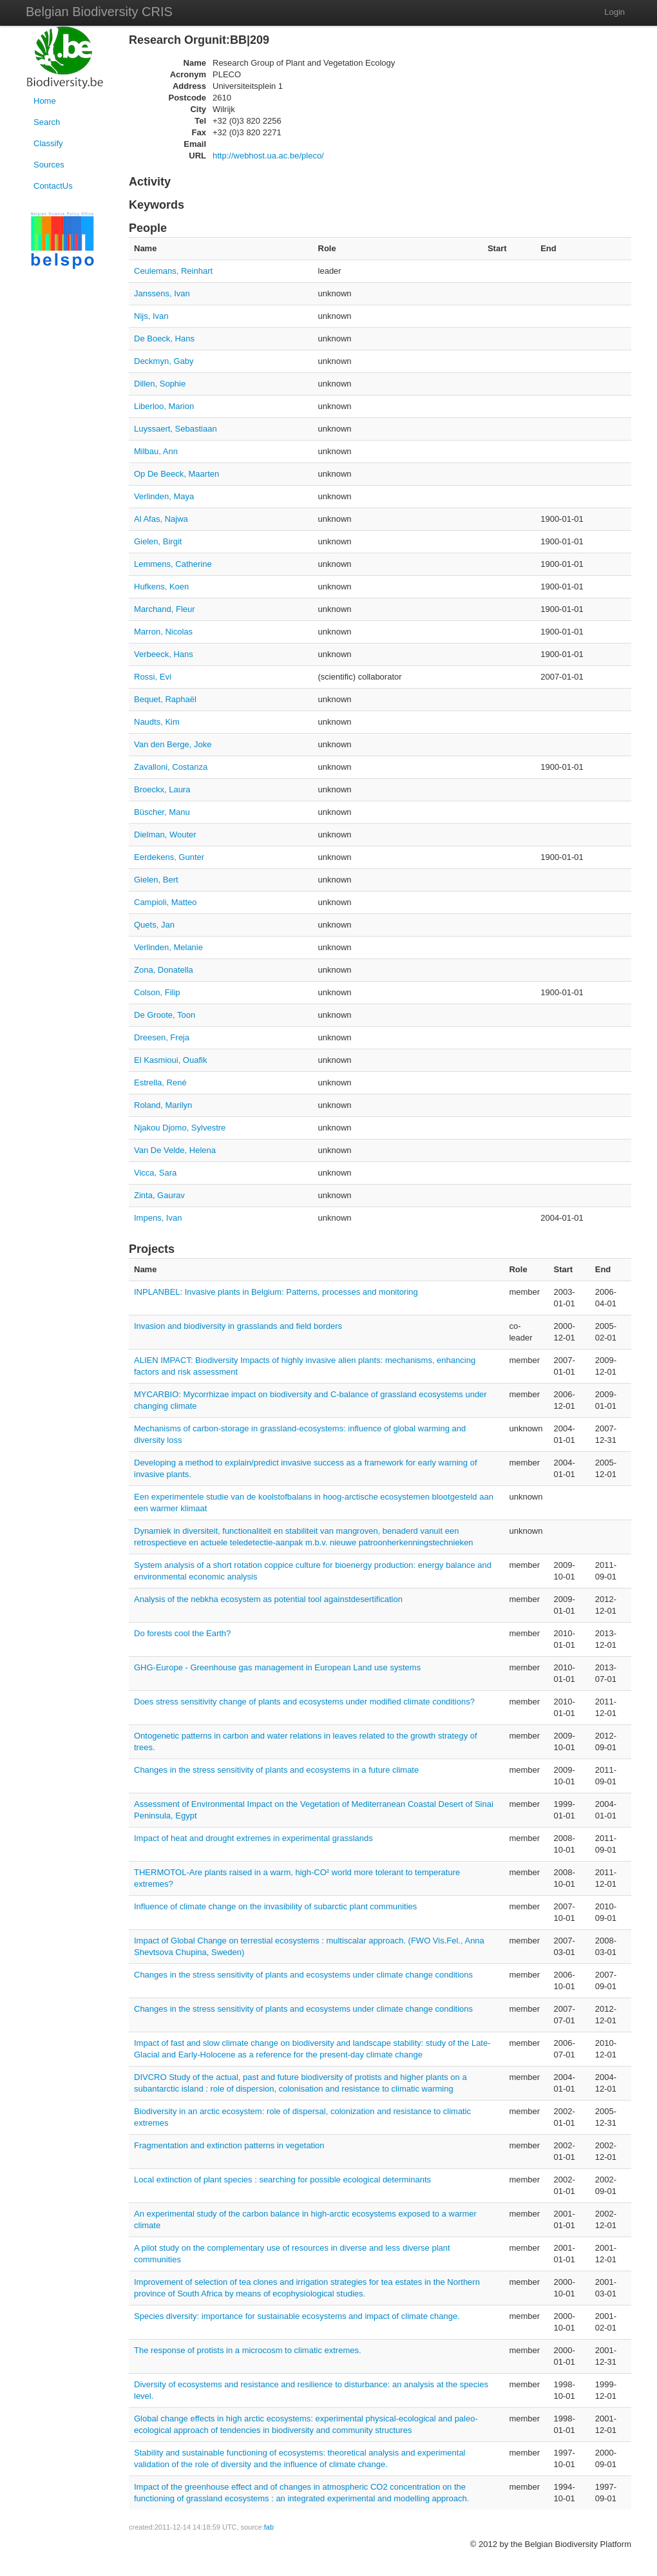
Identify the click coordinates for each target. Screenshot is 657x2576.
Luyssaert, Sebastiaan (175, 429)
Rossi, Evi (152, 677)
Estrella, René (160, 1082)
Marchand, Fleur (164, 609)
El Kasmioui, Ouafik (170, 1060)
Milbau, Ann (156, 451)
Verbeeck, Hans (163, 654)
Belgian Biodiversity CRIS (99, 12)
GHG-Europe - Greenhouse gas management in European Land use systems (277, 1667)
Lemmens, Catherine (173, 564)
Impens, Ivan (158, 1218)
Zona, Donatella (163, 970)
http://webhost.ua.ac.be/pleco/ (268, 155)
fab (269, 2527)
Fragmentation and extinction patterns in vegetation (229, 2145)
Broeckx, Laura (162, 789)
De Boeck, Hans (164, 338)
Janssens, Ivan (162, 293)
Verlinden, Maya (164, 496)
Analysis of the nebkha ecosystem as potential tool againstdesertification (268, 1599)
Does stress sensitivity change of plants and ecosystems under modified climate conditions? (304, 1701)
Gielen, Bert (156, 879)
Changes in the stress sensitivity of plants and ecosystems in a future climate (276, 1770)
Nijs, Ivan (151, 316)
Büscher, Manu (162, 812)
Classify (48, 143)
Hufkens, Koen (161, 586)
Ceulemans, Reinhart (173, 271)
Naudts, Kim (157, 722)
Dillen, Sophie (160, 383)
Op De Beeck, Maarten (176, 474)
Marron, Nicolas (163, 631)
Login (614, 12)
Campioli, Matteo (165, 902)
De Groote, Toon (164, 1015)
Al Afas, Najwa (161, 519)
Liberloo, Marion (164, 406)
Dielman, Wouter (165, 834)
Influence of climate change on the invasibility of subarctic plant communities (275, 1906)
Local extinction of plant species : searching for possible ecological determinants (282, 2179)
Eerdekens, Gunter (169, 857)
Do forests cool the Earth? (182, 1633)
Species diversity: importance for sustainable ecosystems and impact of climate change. (297, 2316)
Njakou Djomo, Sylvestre (179, 1127)
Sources (48, 164)
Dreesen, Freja (161, 1037)
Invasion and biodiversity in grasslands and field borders (238, 1326)
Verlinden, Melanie (168, 947)
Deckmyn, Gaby (163, 361)
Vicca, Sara (155, 1173)
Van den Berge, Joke (172, 744)
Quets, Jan (154, 925)
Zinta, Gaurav (159, 1195)
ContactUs (53, 186)
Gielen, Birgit (158, 541)
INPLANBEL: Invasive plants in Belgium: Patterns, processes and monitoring (276, 1292)
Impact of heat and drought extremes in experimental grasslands (253, 1838)
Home (44, 101)
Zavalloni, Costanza (170, 767)
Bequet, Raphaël (165, 699)
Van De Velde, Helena (175, 1150)
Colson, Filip (157, 992)
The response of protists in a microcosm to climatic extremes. (247, 2350)
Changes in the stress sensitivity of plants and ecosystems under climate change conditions (303, 1975)
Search (46, 122)
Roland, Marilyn (163, 1105)
